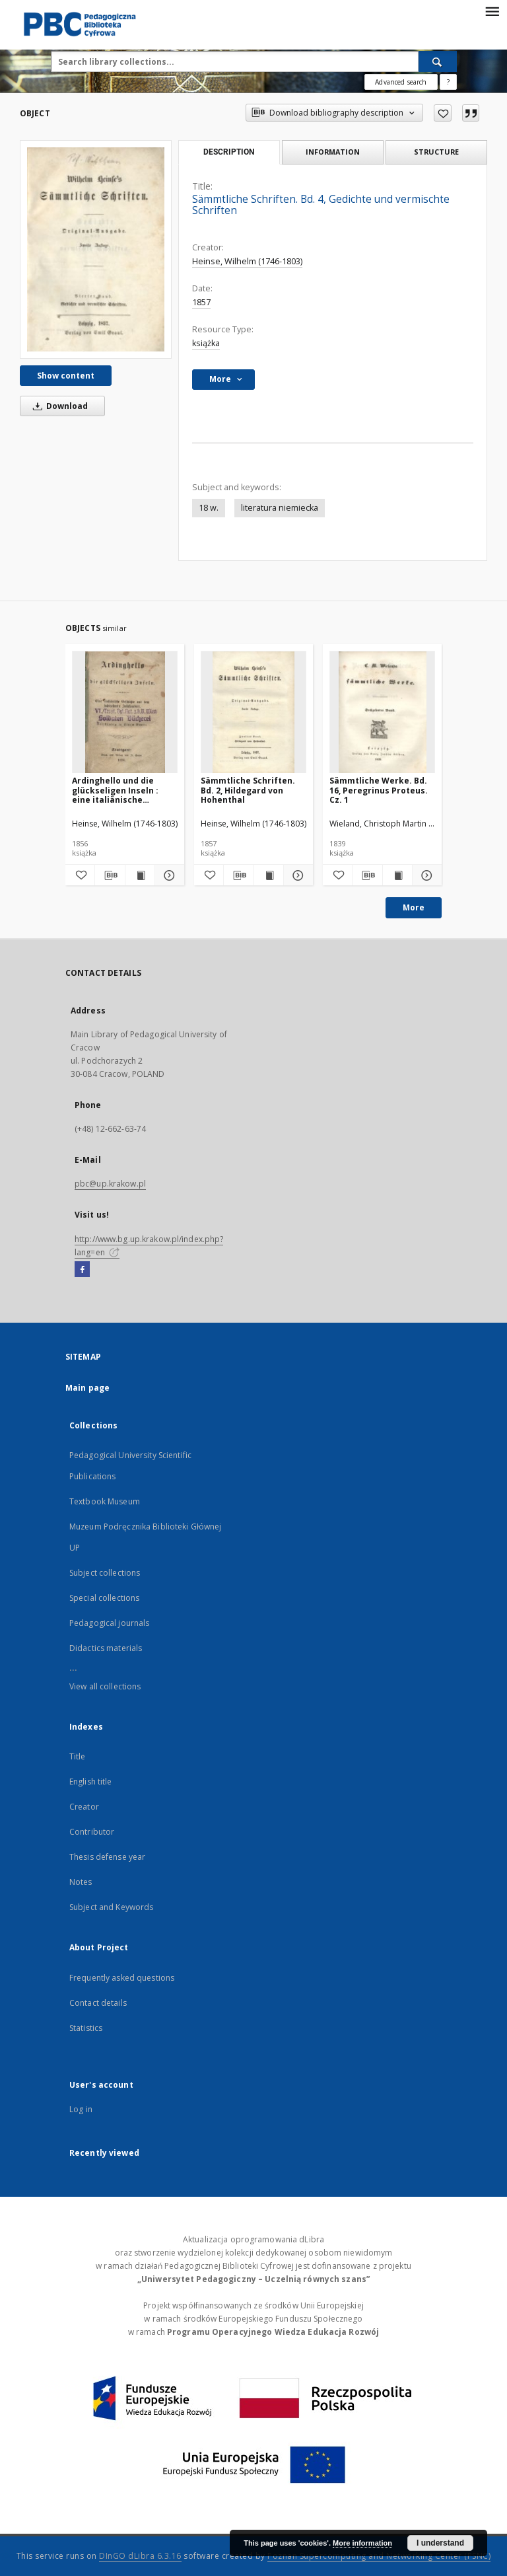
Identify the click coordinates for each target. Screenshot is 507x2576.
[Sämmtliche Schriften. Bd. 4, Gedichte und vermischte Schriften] (95, 249)
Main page (87, 1387)
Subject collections (104, 1572)
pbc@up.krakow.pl (110, 1183)
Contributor (91, 1831)
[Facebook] (82, 1270)
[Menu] (492, 10)
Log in (80, 2109)
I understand (440, 2543)
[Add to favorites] (443, 113)
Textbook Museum (104, 1501)
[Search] (438, 61)
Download (58, 406)
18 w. (209, 507)
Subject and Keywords (111, 1907)
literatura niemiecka (279, 507)
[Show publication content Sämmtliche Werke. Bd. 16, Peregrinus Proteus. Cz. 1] (397, 875)
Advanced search (400, 82)
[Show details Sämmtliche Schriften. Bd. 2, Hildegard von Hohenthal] (296, 875)
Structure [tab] (436, 152)
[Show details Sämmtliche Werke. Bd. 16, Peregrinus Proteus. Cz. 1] (425, 875)
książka (206, 343)
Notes (80, 1882)
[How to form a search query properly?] (448, 82)
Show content (65, 375)
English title (90, 1781)
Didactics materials (105, 1648)
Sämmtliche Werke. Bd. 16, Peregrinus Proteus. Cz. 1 (378, 790)
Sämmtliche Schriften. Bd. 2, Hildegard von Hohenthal (248, 790)
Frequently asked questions (121, 1977)
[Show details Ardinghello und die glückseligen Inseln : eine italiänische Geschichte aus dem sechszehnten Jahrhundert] (167, 875)
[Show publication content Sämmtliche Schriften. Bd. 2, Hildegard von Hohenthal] (268, 875)
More (413, 907)
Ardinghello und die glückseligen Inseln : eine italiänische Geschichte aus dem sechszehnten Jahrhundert (115, 790)
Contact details (98, 2002)
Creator (84, 1806)
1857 (201, 302)
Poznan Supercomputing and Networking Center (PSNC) (378, 2555)
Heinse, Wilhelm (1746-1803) (247, 261)
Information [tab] (333, 152)
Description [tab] (228, 152)
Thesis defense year (107, 1856)
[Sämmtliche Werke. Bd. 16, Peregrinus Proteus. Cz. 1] (382, 712)
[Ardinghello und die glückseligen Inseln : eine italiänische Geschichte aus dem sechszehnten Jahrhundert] (125, 712)
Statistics (85, 2028)
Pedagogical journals (109, 1623)
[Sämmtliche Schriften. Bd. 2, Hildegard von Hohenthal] (253, 712)
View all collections (105, 1686)
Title (77, 1756)
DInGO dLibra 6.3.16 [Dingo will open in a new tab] (140, 2555)
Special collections (104, 1597)
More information (362, 2543)
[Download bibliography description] (109, 875)
